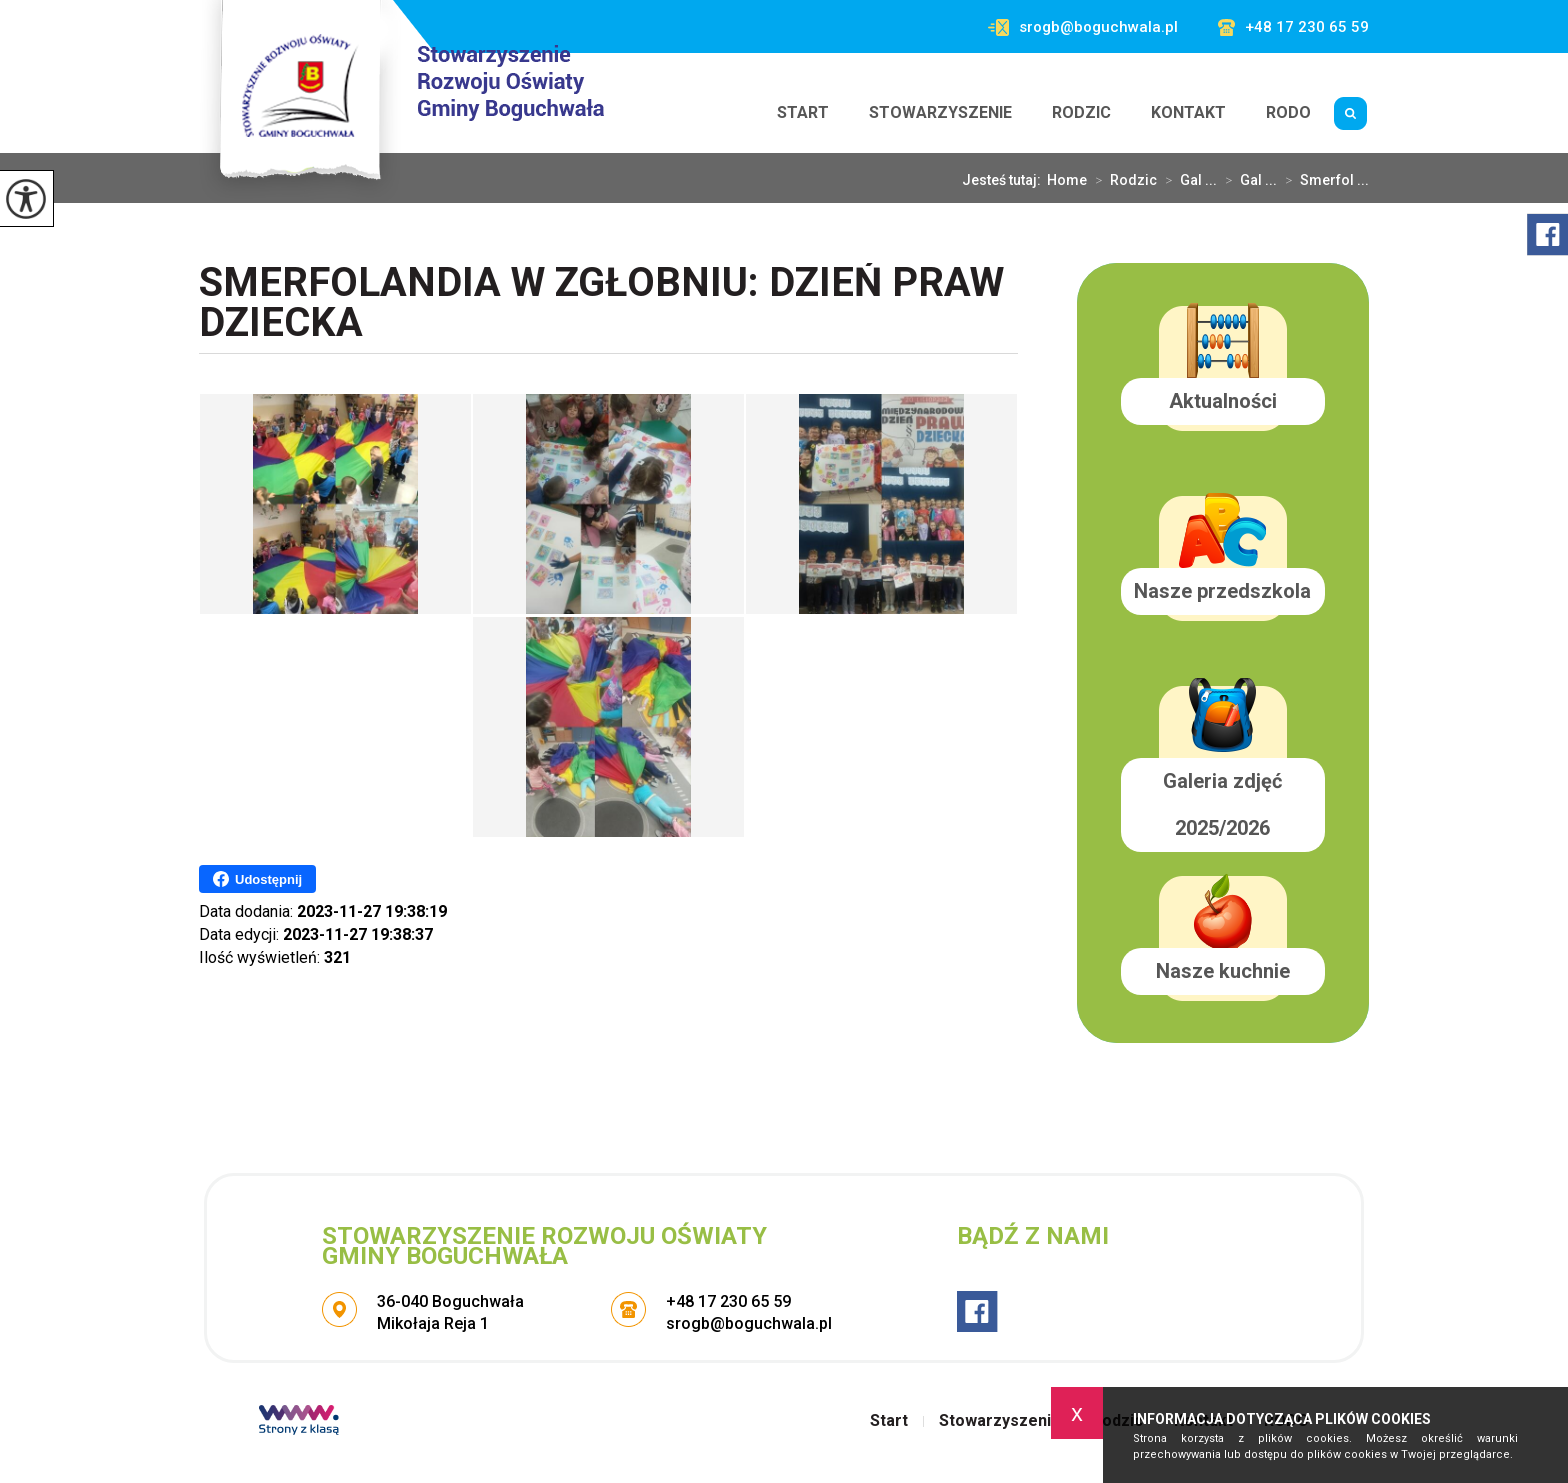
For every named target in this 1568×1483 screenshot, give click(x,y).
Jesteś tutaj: (1004, 180)
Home (1067, 180)
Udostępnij (257, 879)
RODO (1288, 112)
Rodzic (1081, 112)
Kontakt (1188, 112)
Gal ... (1187, 180)
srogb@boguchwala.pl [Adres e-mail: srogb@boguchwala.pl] (749, 1323)
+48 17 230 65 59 (1293, 27)
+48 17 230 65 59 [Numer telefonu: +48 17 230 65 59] (728, 1301)
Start (803, 112)
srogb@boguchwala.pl (1083, 27)
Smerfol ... (1323, 180)
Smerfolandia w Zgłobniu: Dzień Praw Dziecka (601, 304)
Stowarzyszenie (940, 112)
